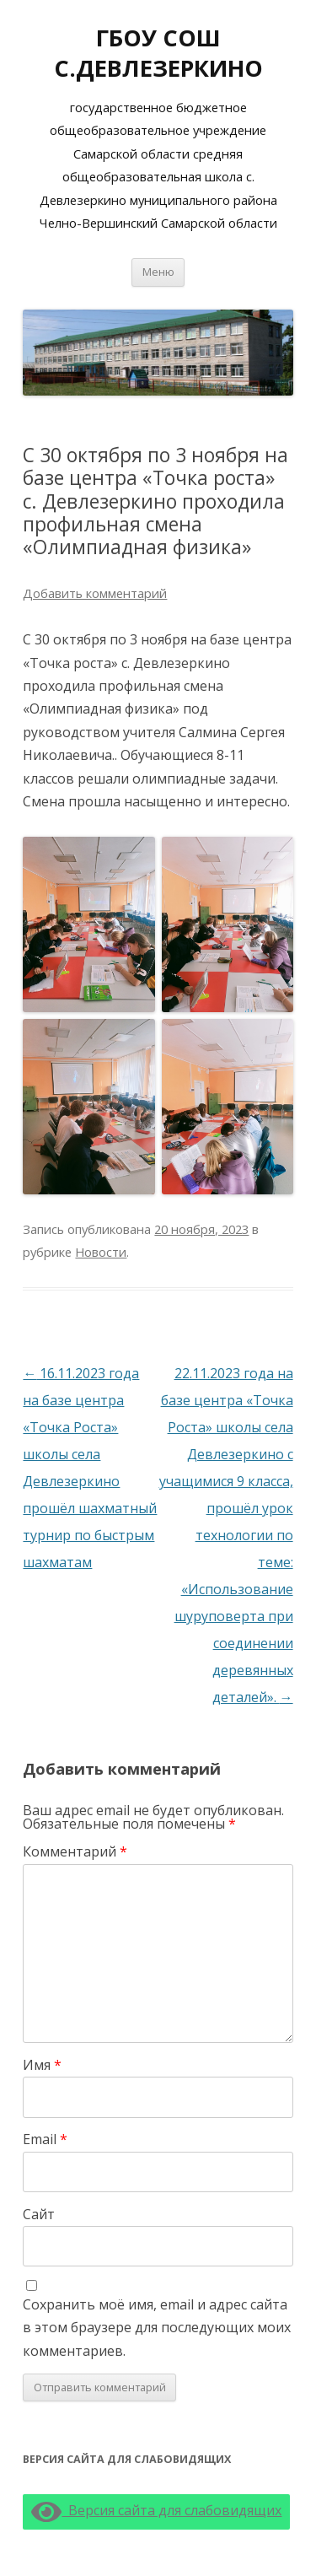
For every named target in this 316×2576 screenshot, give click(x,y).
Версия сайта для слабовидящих (156, 2510)
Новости (100, 1251)
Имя (42, 2065)
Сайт (39, 2214)
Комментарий (75, 1851)
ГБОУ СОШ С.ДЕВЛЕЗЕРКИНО (158, 53)
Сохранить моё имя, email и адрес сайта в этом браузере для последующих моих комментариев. (157, 2327)
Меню (158, 272)
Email (45, 2139)
